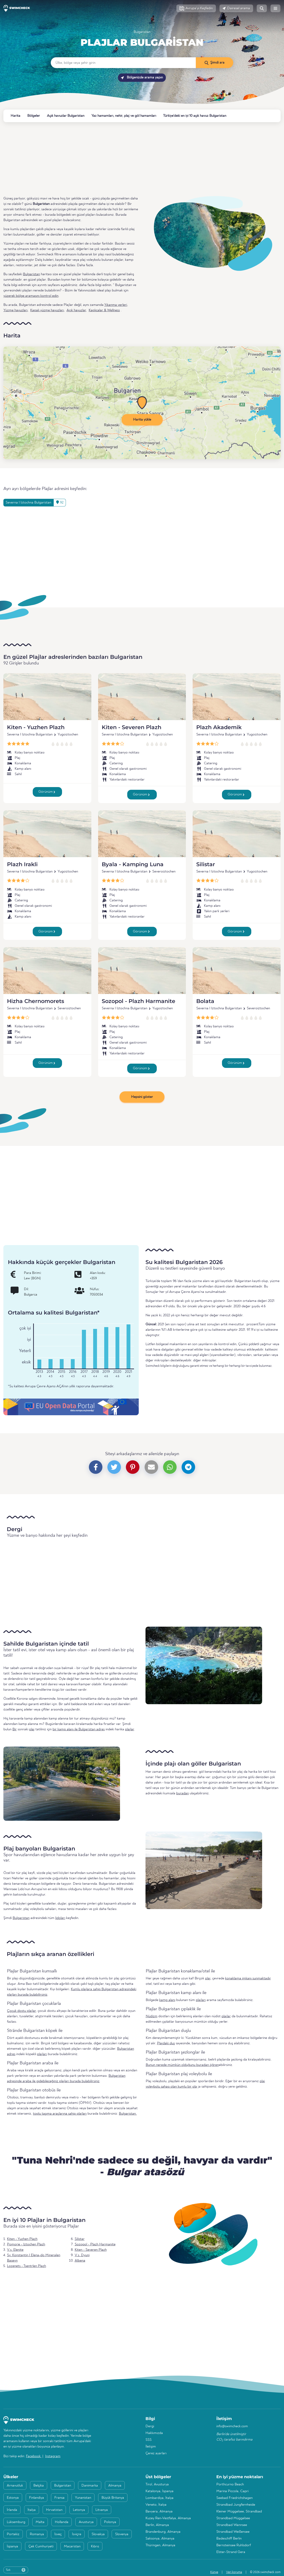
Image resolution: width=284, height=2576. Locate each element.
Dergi (149, 2426)
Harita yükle (142, 419)
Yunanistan (83, 2498)
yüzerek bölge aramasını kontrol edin (30, 296)
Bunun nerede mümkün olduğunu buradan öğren (182, 2065)
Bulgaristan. (128, 2114)
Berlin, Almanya (157, 2525)
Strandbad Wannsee (231, 2525)
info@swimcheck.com (232, 2426)
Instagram (52, 2456)
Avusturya (86, 2522)
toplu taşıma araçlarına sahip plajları (60, 2114)
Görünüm (46, 792)
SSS (148, 2440)
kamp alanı (167, 2000)
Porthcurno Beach (230, 2484)
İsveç (58, 2534)
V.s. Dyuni (82, 2255)
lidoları (60, 1918)
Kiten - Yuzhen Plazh (36, 727)
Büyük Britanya (113, 2498)
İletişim (150, 2446)
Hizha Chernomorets (35, 1001)
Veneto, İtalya (155, 2505)
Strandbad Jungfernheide (235, 2505)
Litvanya (101, 2510)
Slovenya (121, 2534)
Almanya (114, 2485)
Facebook (34, 2456)
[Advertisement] (138, 158)
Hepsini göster (142, 1097)
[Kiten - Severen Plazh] (142, 696)
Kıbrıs (95, 2546)
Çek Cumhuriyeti (40, 2546)
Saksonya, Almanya (159, 2538)
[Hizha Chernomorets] (47, 970)
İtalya (32, 2510)
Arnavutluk (15, 2485)
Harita (15, 116)
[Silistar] (237, 833)
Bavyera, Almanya (159, 2511)
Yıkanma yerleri (115, 305)
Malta (40, 2522)
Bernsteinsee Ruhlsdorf (233, 2545)
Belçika (38, 2485)
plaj (32, 1729)
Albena (80, 2260)
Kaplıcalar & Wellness (104, 310)
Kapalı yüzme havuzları (47, 310)
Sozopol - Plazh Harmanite (138, 1001)
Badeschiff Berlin (229, 2538)
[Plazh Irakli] (47, 833)
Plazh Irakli (22, 864)
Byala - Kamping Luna (133, 864)
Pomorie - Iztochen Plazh (26, 2244)
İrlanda (12, 2510)
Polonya (110, 2522)
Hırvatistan (54, 2510)
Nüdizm (151, 2016)
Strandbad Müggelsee (233, 2518)
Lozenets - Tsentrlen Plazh (26, 2266)
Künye (214, 2572)
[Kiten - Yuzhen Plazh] (47, 696)
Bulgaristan (142, 32)
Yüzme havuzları (15, 310)
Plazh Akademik (219, 727)
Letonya (79, 2510)
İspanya (12, 2546)
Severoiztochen (163, 871)
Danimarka (89, 2485)
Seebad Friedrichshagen (234, 2498)
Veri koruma (234, 2572)
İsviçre (76, 2534)
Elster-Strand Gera (230, 2552)
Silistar (205, 864)
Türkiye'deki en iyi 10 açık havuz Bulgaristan (194, 116)
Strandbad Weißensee (232, 2532)
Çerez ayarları (155, 2453)
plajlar (129, 1729)
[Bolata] (237, 970)
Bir (14, 1729)
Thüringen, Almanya (160, 2545)
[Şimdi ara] (214, 62)
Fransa (59, 2498)
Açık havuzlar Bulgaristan (65, 116)
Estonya (13, 2498)
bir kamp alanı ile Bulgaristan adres (79, 1729)
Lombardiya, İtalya (159, 2498)
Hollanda (61, 2522)
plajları (42, 2054)
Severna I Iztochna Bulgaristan (30, 734)
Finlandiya (36, 2498)
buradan (182, 1793)
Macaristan (72, 2546)
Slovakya (98, 2534)
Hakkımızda (154, 2433)
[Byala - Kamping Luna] (142, 833)
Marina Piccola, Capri (232, 2491)
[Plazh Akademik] (237, 696)
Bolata (205, 1001)
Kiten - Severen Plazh (131, 727)
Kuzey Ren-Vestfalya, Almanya (168, 2518)
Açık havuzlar (76, 310)
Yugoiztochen (68, 734)
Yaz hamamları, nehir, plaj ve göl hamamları (123, 116)
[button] (196, 8)
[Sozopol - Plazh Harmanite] (142, 970)
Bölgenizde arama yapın (142, 77)
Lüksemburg (16, 2522)
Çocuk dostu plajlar (21, 2011)
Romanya (37, 2534)
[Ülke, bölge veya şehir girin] (123, 62)
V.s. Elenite (15, 2250)
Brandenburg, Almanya (162, 2532)
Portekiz (13, 2534)
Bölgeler (33, 116)
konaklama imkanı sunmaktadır (248, 1978)
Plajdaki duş (166, 2043)
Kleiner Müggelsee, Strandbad (239, 2511)
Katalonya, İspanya (159, 2491)
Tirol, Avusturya (157, 2484)
